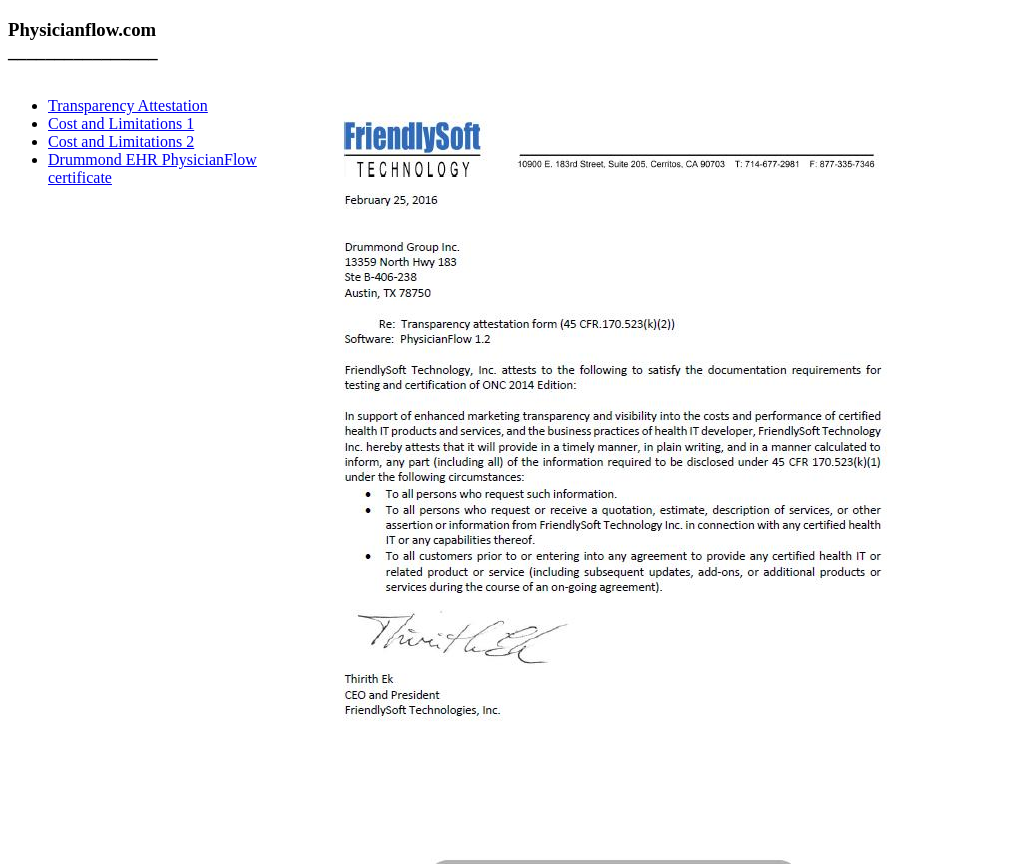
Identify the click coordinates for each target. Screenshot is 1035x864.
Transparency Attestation (128, 105)
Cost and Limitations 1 (121, 123)
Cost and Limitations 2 (121, 141)
